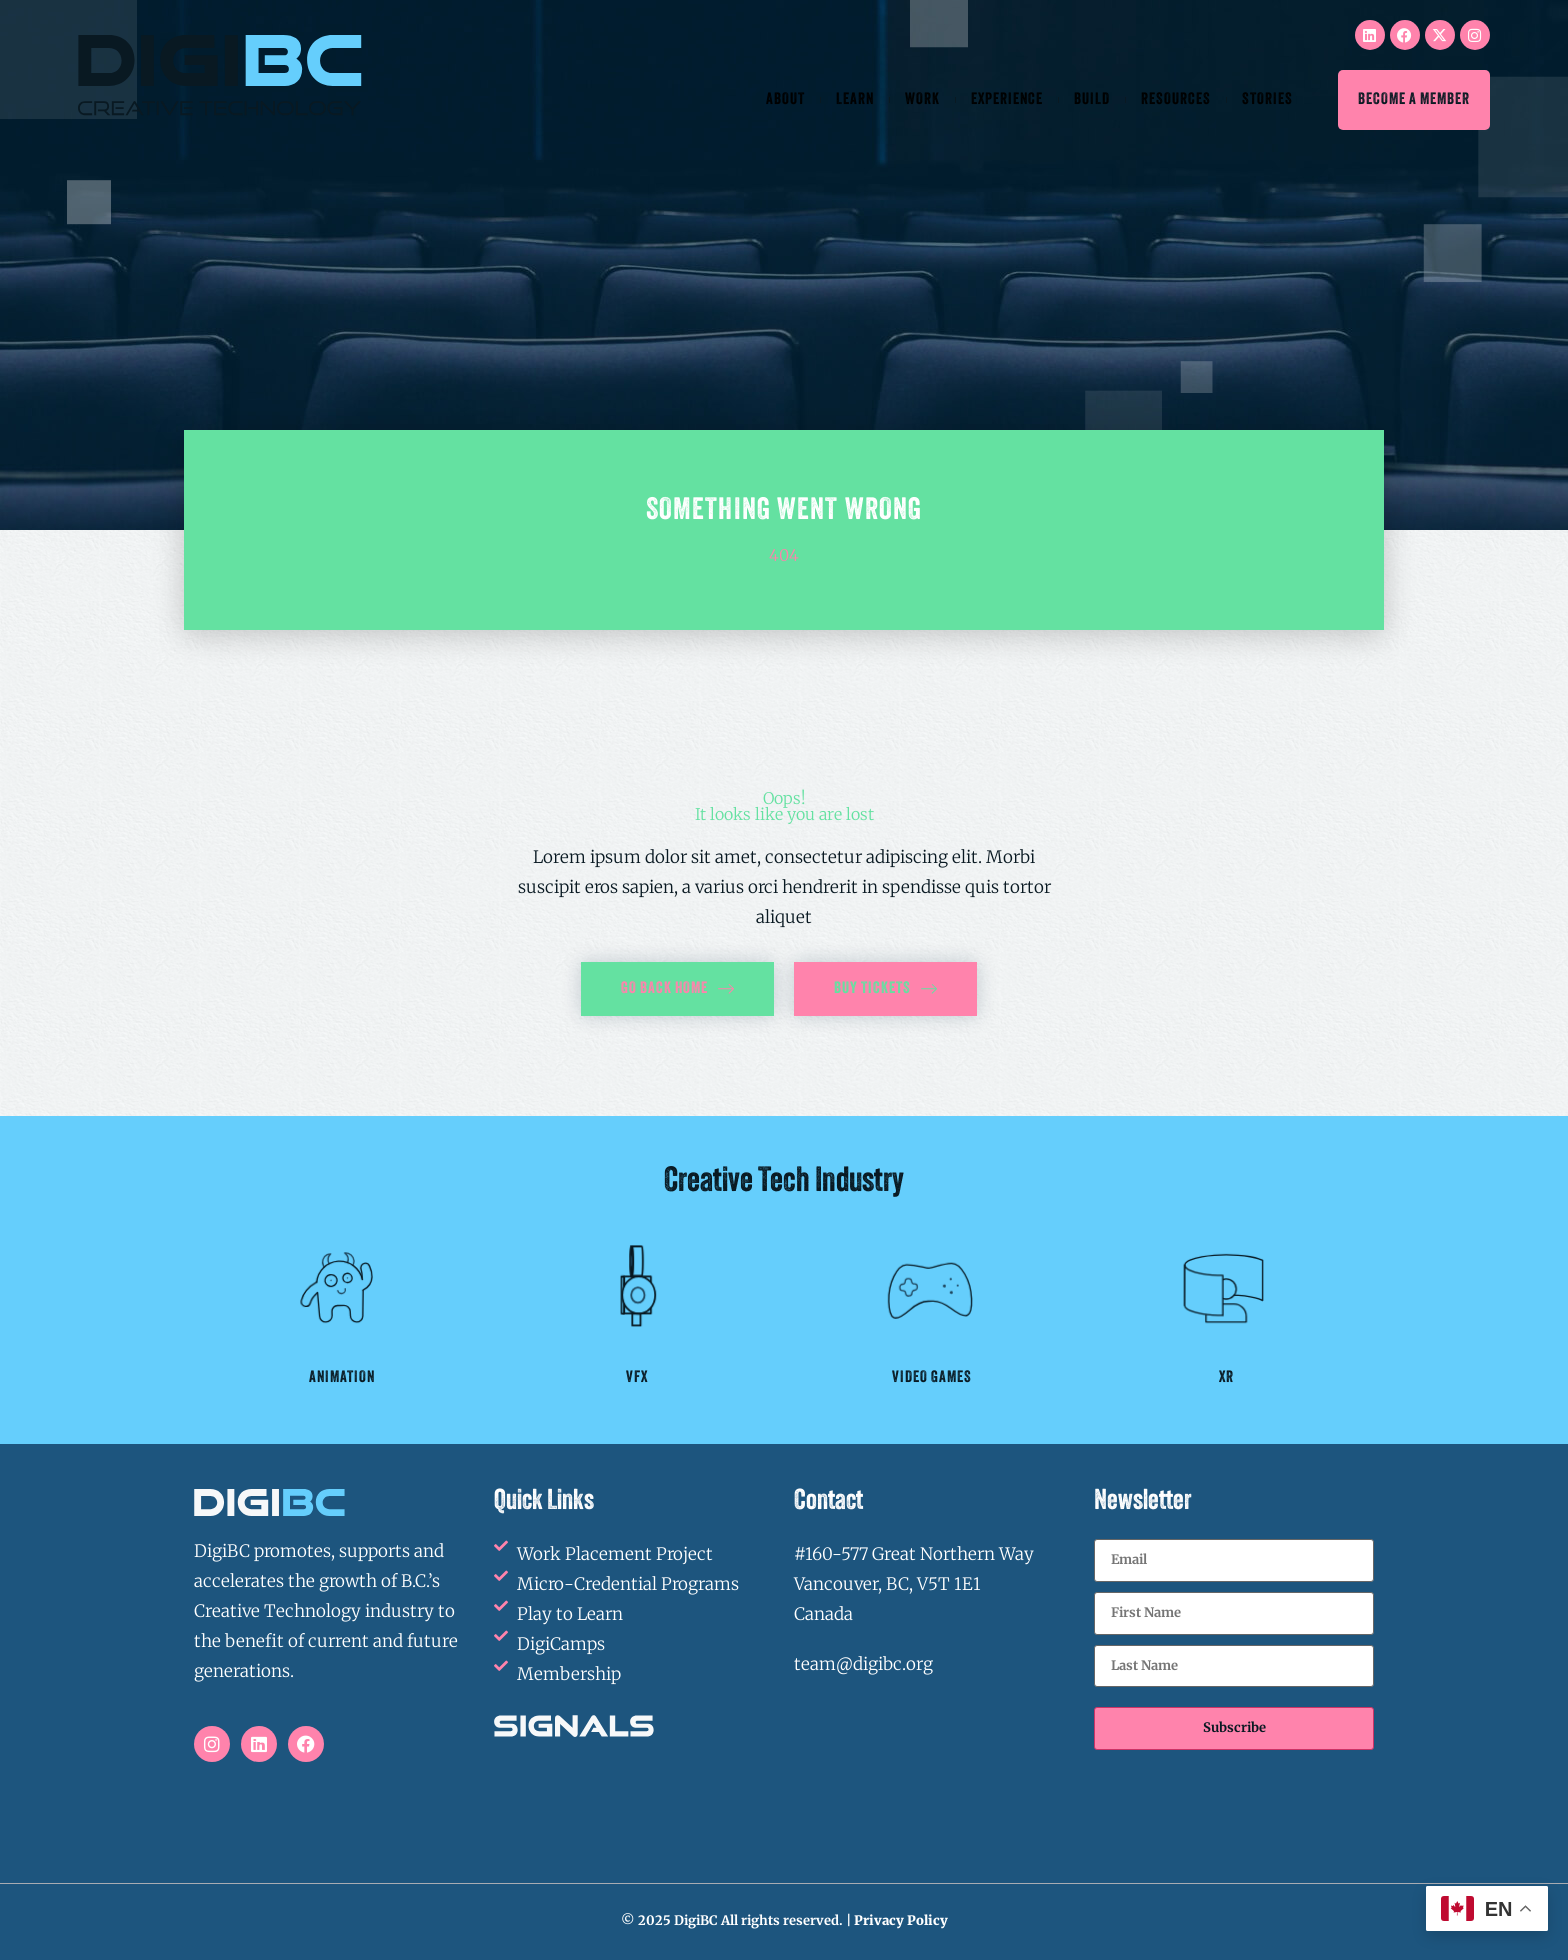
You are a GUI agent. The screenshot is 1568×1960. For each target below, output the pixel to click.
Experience (1007, 100)
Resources (1176, 100)
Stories (1267, 100)
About (785, 100)
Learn (855, 100)
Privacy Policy (901, 1920)
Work (922, 100)
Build (1092, 100)
